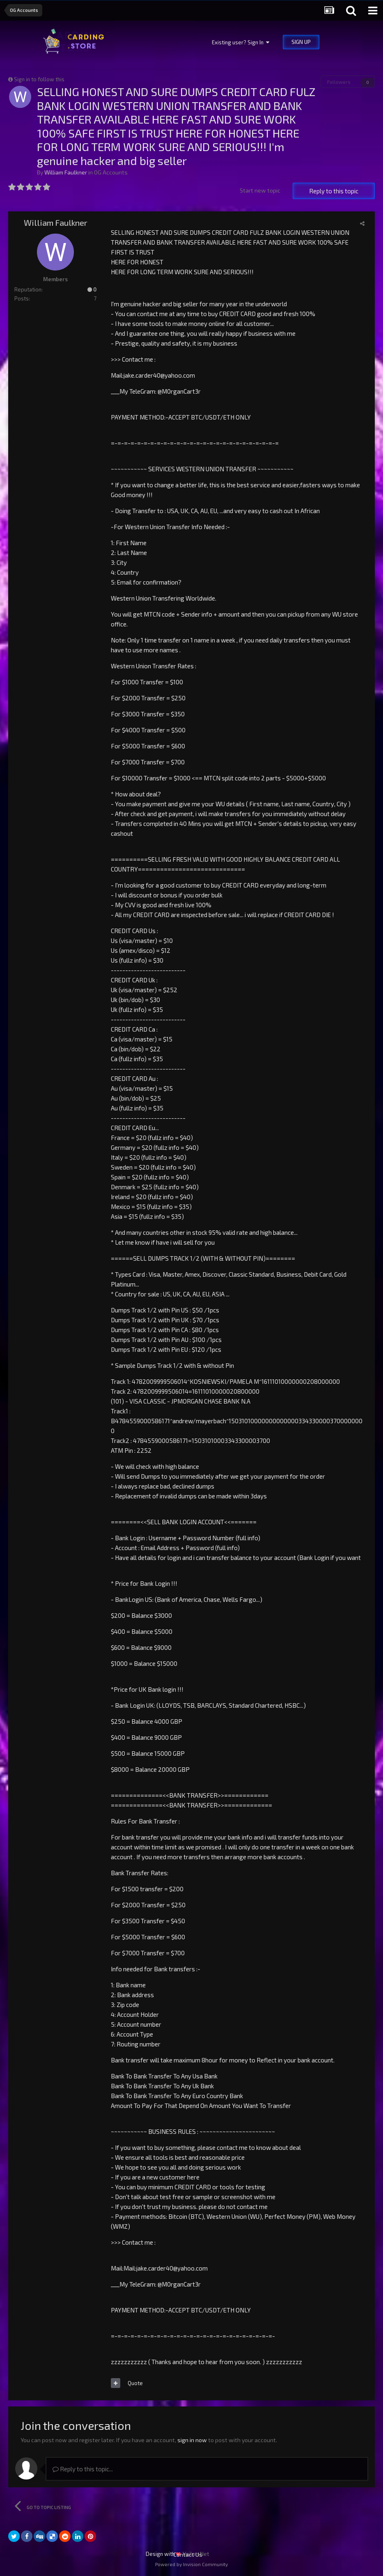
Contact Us (187, 2554)
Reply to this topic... (83, 2469)
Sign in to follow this (39, 79)
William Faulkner (65, 172)
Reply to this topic (333, 191)
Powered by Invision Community (191, 2564)
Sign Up (301, 42)
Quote (135, 2383)
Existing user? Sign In (240, 42)
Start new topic (260, 190)
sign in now (192, 2439)
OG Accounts (111, 172)
